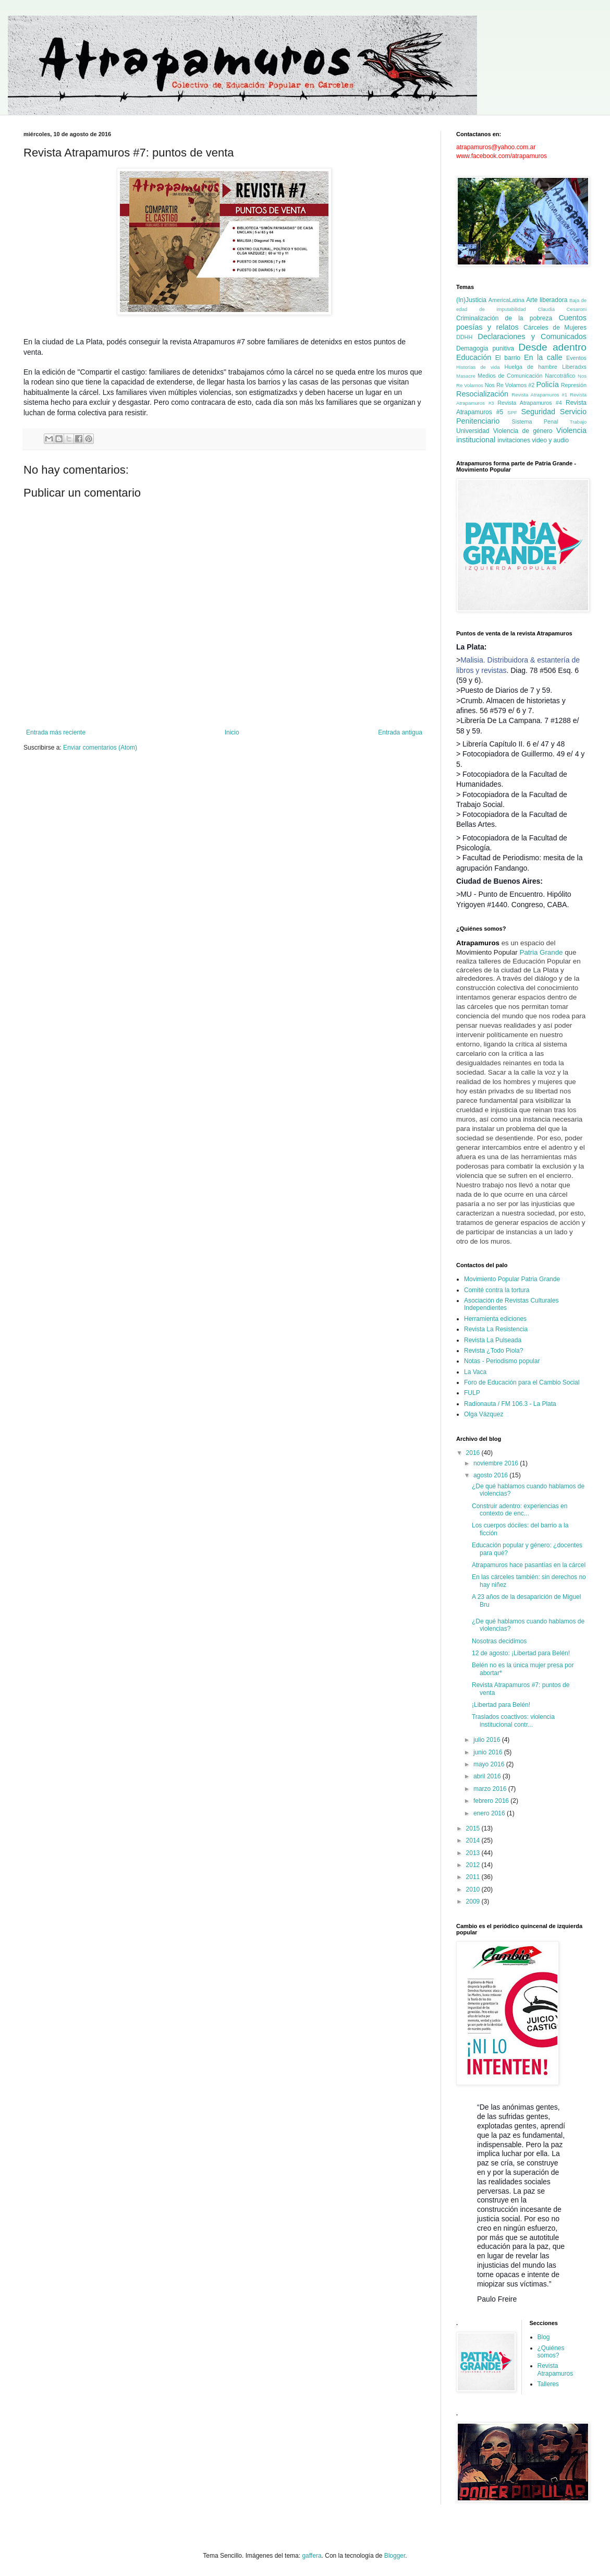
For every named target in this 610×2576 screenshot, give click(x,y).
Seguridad (538, 411)
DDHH (464, 337)
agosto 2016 (491, 1475)
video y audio (550, 440)
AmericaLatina (506, 300)
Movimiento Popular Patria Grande (512, 1279)
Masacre (465, 376)
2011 (474, 1877)
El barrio (507, 358)
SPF (512, 412)
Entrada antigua (400, 732)
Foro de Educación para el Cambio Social (521, 1382)
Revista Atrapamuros (556, 2369)
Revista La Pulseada (492, 1340)
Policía (547, 384)
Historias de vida (478, 367)
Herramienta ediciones (495, 1318)
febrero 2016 (491, 1800)
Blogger (395, 2555)
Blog (544, 2337)
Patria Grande (541, 952)
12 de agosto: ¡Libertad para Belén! (521, 1653)
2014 (474, 1840)
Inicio (232, 732)
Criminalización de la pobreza (504, 318)
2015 (474, 1828)
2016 (474, 1452)
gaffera (311, 2555)
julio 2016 (487, 1739)
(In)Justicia (471, 300)
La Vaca (475, 1372)
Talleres (548, 2384)
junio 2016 (488, 1752)
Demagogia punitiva (485, 348)
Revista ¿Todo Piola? (493, 1350)
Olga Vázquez (483, 1414)
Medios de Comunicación (510, 375)
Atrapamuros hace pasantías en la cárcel (528, 1565)
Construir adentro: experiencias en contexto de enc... (519, 1509)
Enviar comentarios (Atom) (100, 747)
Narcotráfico (560, 375)
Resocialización (482, 394)
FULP (472, 1393)
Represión (574, 385)
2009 (474, 1901)
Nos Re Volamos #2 (510, 385)
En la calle (543, 357)
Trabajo (578, 422)
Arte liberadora (546, 300)
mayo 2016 (489, 1764)
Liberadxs (574, 367)
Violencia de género (523, 431)
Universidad (472, 431)
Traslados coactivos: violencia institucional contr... (513, 1720)
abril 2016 (488, 1776)
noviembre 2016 (496, 1463)
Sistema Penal (535, 421)
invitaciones (513, 440)
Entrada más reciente (56, 732)
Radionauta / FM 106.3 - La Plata (510, 1403)
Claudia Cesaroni (562, 309)
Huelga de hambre (530, 367)
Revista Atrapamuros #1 (539, 395)
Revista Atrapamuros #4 (529, 403)
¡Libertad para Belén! (501, 1704)
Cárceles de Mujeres (555, 327)
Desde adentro (552, 347)
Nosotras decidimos (499, 1641)
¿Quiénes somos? (551, 2351)
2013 (474, 1853)
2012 (474, 1865)
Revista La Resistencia (496, 1329)
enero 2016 (490, 1813)
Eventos (576, 358)
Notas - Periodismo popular (502, 1361)
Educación (473, 357)
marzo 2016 (490, 1788)
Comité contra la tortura (496, 1290)
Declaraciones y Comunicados (532, 336)
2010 (474, 1889)
